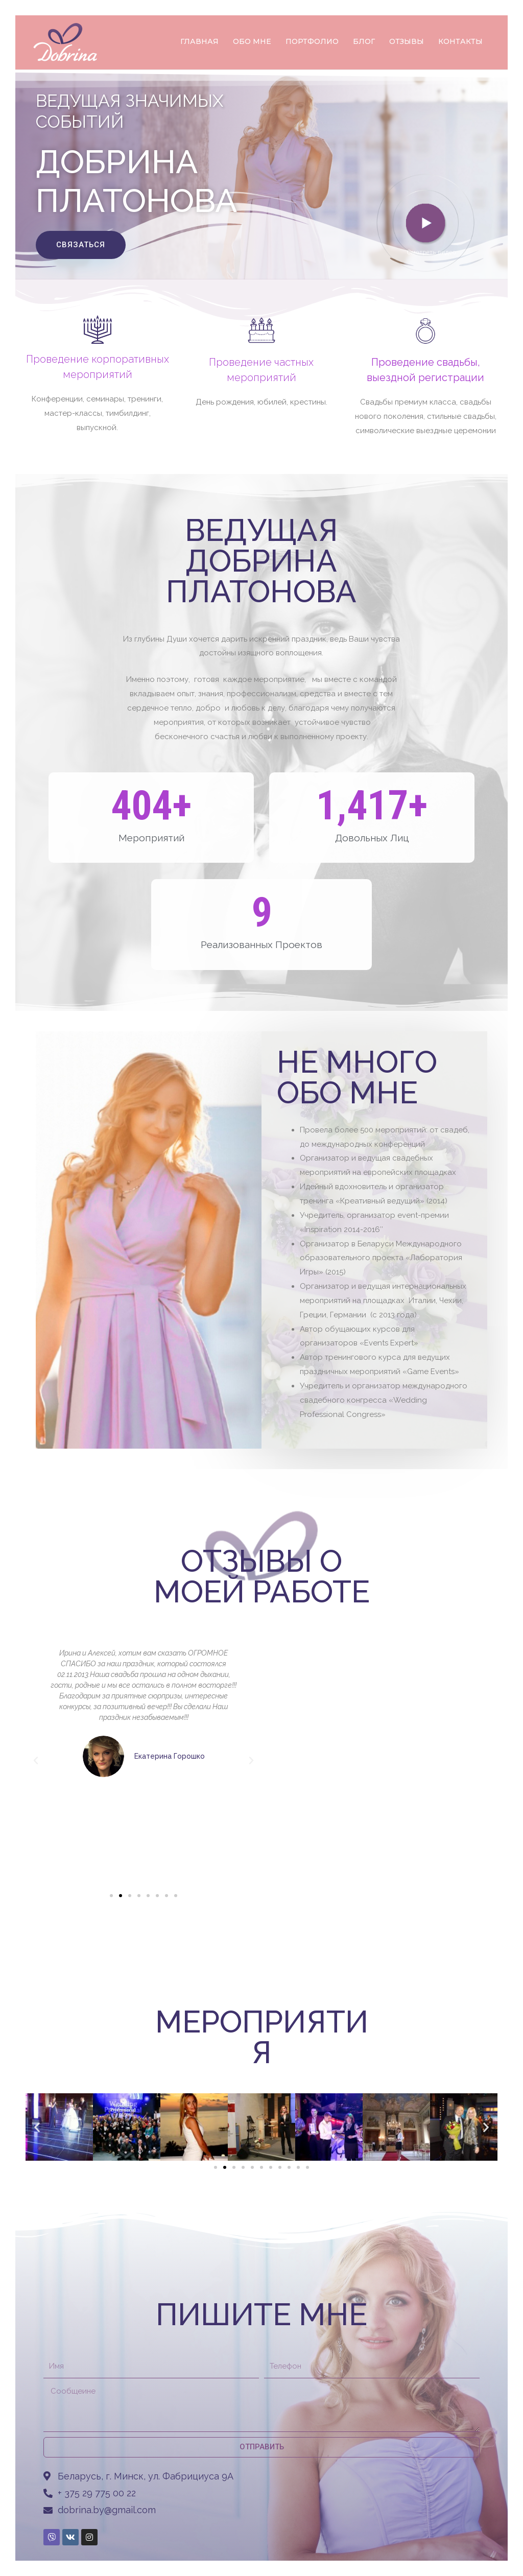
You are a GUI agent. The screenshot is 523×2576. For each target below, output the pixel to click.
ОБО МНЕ (252, 41)
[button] (81, 245)
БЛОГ (364, 41)
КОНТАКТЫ (460, 41)
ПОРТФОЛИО (312, 41)
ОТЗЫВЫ (406, 41)
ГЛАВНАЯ (199, 41)
